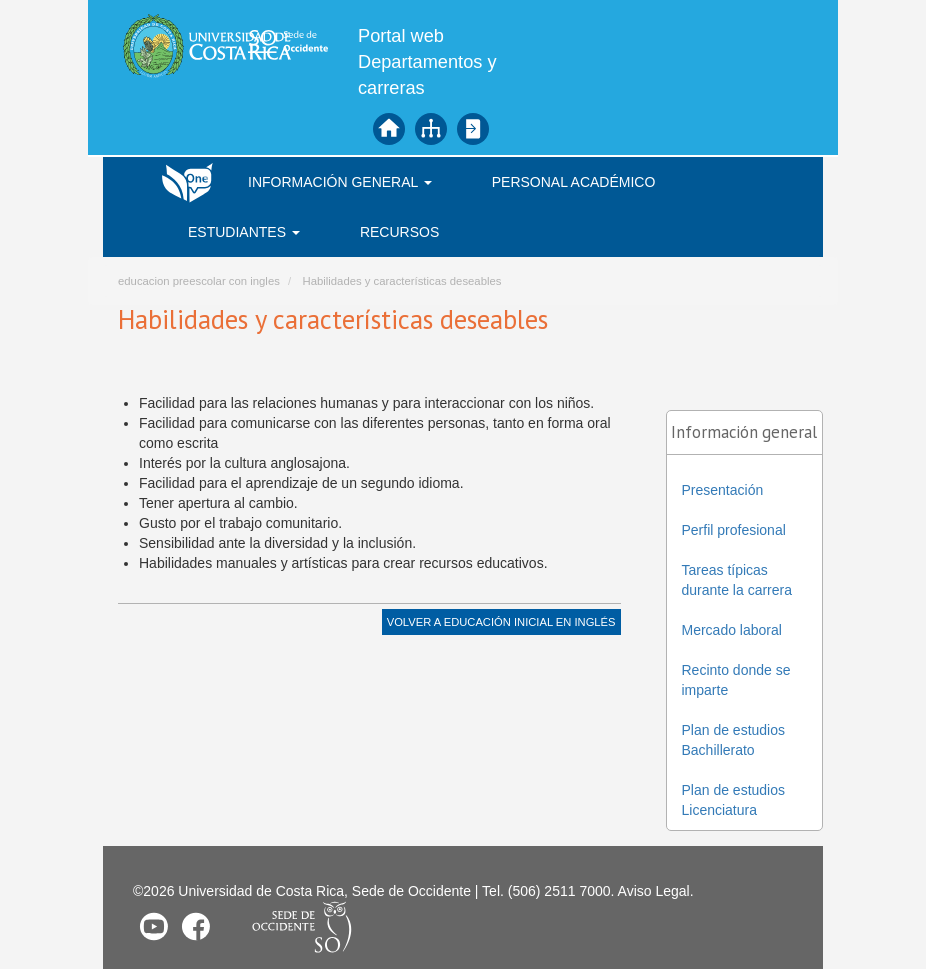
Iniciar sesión (473, 129)
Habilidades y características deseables (401, 281)
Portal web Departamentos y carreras (427, 62)
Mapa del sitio (431, 129)
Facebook (196, 926)
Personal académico (574, 182)
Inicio (389, 129)
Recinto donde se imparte (736, 680)
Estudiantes (244, 232)
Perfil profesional (734, 530)
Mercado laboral (732, 630)
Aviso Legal (654, 891)
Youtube (154, 926)
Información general (340, 182)
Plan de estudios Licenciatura (734, 800)
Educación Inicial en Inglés (530, 622)
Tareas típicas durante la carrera (737, 580)
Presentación (723, 490)
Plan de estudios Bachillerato (734, 740)
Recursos (399, 232)
